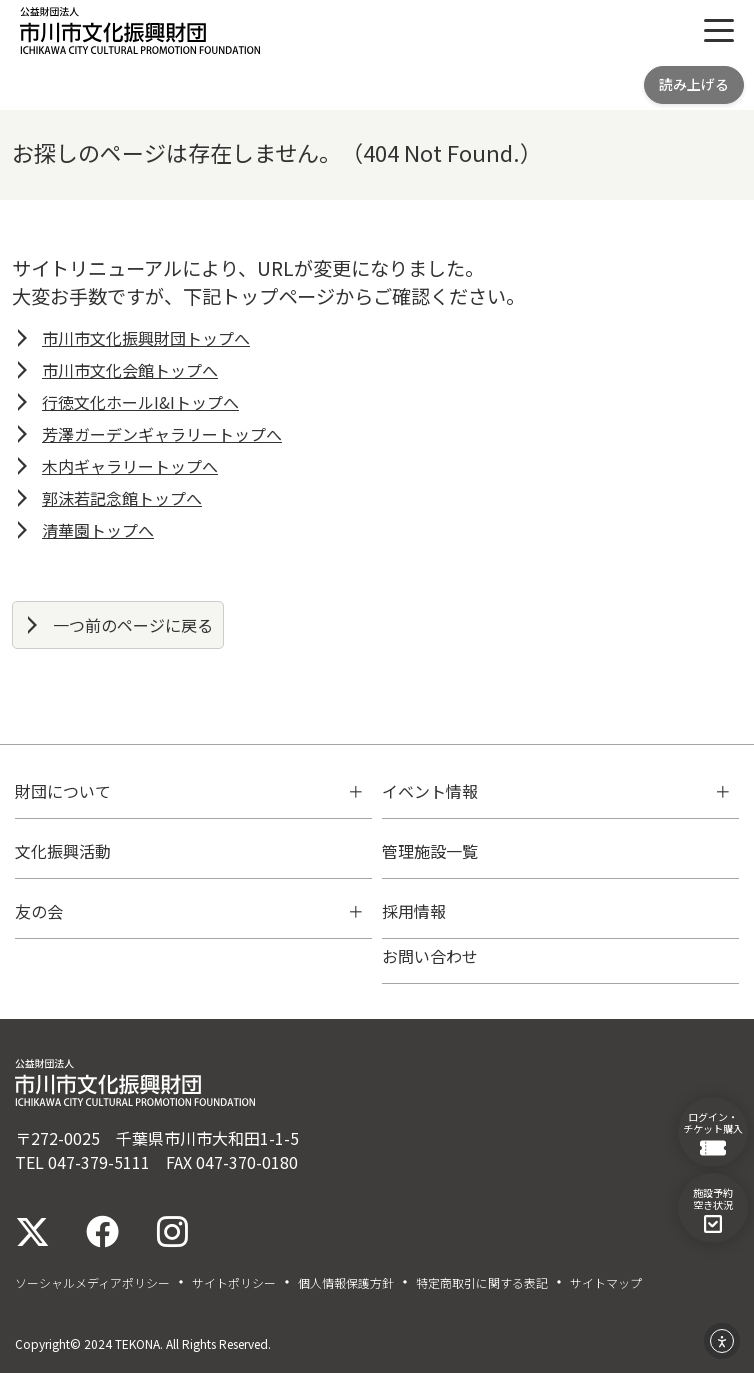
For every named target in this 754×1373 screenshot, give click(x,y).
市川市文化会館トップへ (130, 370)
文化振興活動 (63, 851)
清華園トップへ (98, 530)
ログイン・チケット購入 (713, 1133)
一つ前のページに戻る (133, 625)
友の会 (39, 911)
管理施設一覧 (430, 851)
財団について (63, 791)
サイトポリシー (234, 1283)
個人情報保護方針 (346, 1283)
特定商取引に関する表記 (482, 1283)
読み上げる (694, 84)
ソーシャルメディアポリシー (92, 1283)
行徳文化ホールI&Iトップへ (140, 402)
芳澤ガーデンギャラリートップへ (162, 434)
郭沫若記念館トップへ (122, 498)
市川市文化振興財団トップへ (146, 338)
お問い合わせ (430, 956)
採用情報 (414, 911)
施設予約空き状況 (713, 1209)
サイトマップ (606, 1283)
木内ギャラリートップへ (130, 466)
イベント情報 (430, 791)
